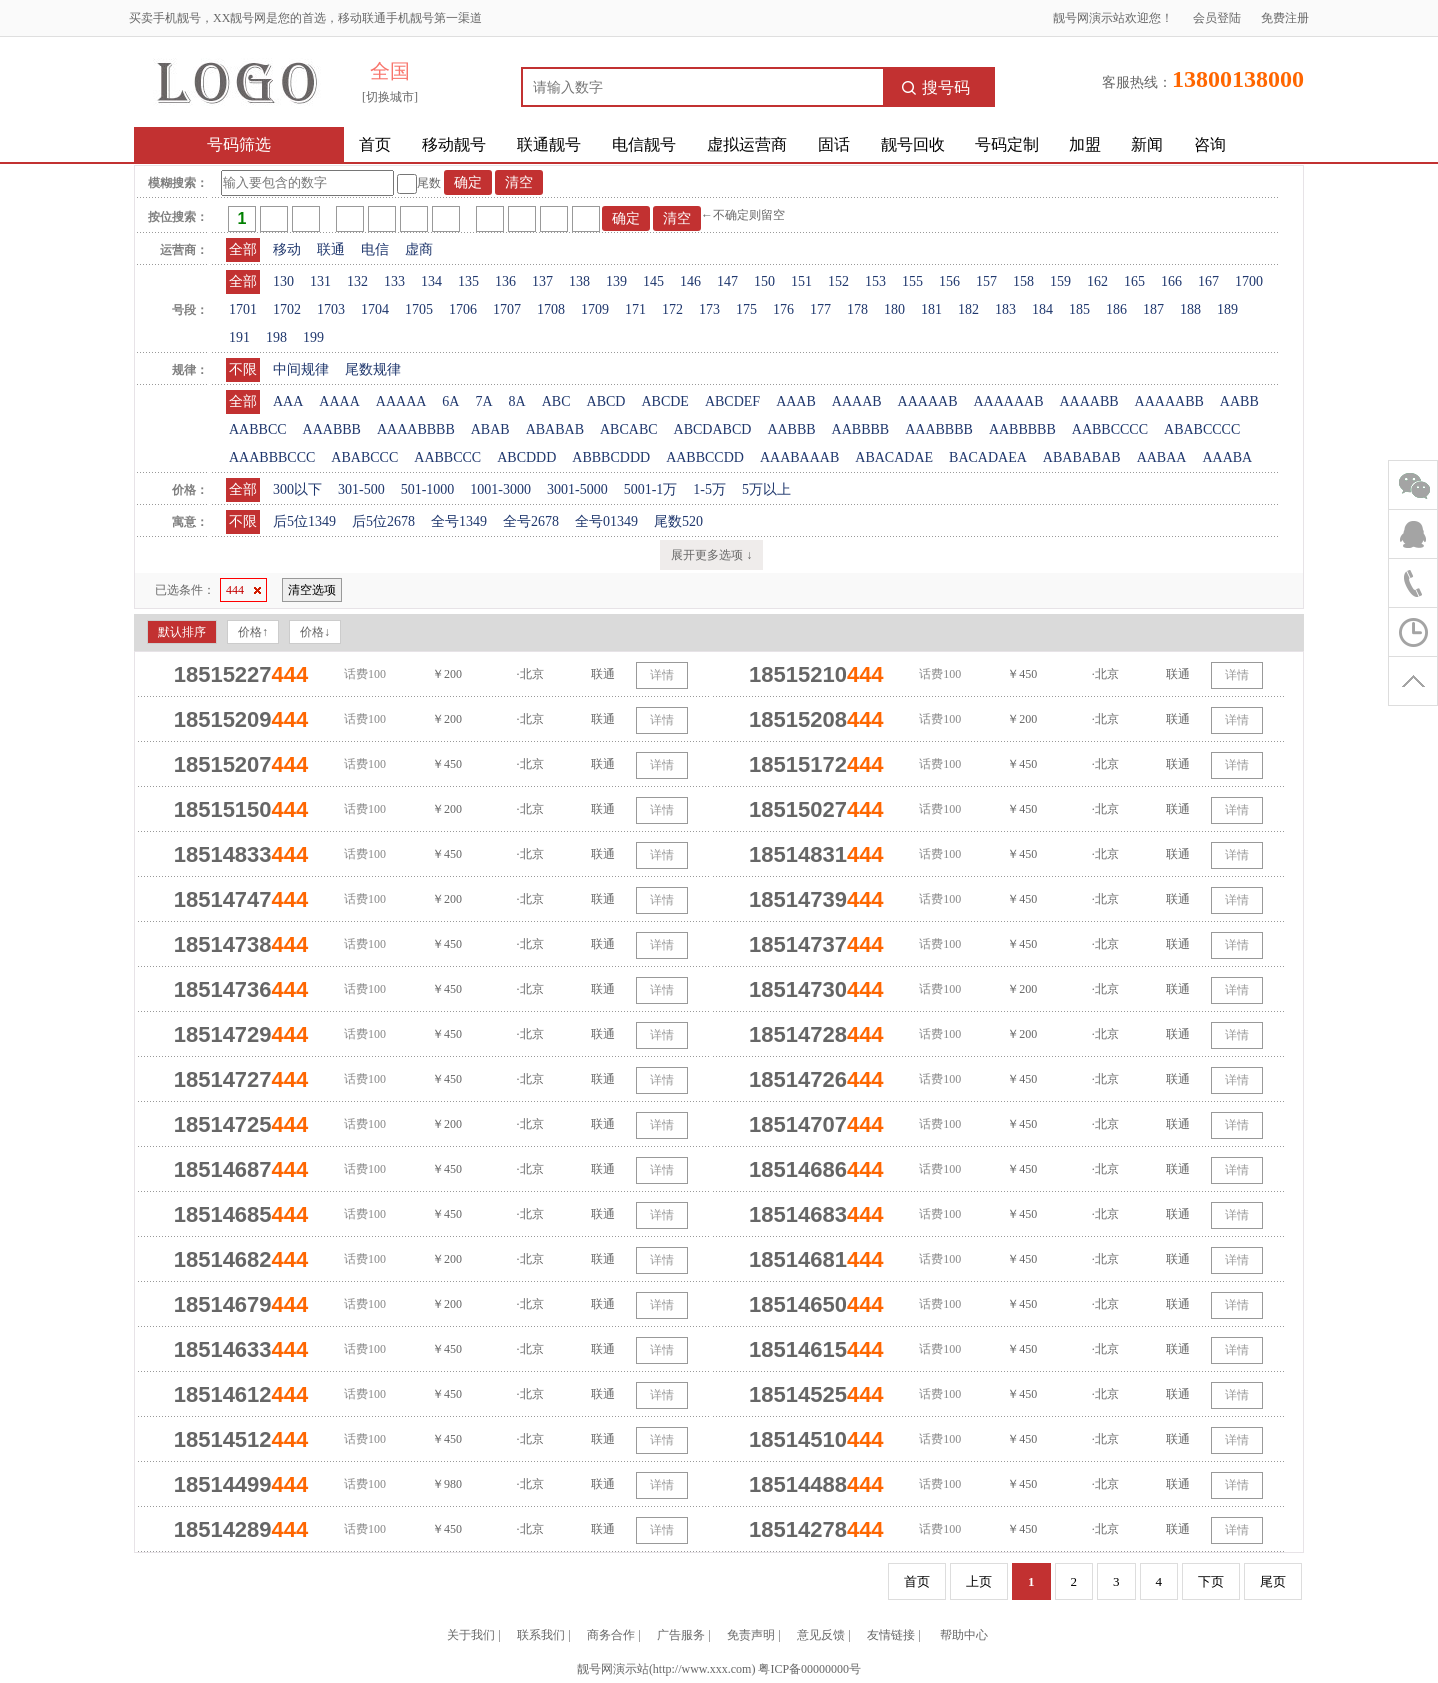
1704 (375, 309)
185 (1079, 309)
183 (1005, 309)
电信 (375, 249)
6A (450, 401)
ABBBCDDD (611, 457)
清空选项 (312, 590)
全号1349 (459, 521)
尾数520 (678, 521)
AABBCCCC (1110, 429)
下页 (1211, 1581)
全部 (243, 249)
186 (1116, 309)
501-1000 (428, 489)
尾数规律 (373, 369)
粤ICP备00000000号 (809, 1669)
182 (968, 309)
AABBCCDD (705, 457)
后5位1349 (304, 521)
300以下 (297, 489)
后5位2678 (383, 521)
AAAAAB (928, 401)
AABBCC (258, 429)
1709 (595, 309)
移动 (287, 249)
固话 (834, 144)
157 (986, 281)
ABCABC (629, 429)
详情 (662, 675)
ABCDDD (526, 457)
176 (783, 309)
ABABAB (555, 429)
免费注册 (1285, 18)
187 (1153, 309)
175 (746, 309)
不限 (243, 369)
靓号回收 (913, 144)
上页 (979, 1581)
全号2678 (531, 521)
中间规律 (301, 369)
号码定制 (1007, 144)
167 (1208, 281)
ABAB (490, 429)
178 (857, 309)
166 (1171, 281)
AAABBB (332, 429)
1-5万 (709, 489)
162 (1097, 281)
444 (243, 590)
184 (1042, 309)
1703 (331, 309)
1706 (463, 309)
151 (801, 281)
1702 (287, 309)
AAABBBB (939, 429)
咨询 (1210, 144)
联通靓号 (549, 144)
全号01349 (606, 521)
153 (875, 281)
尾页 (1273, 1581)
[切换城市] (390, 97)
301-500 (361, 489)
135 (468, 281)
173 (709, 309)
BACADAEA (988, 457)
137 (542, 281)
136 (505, 281)
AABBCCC (447, 457)
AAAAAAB (1008, 401)
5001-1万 (651, 489)
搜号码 (936, 87)
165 (1134, 281)
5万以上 (766, 489)
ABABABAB (1082, 457)
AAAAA (401, 401)
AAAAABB (1169, 401)
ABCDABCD (713, 429)
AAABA (1227, 457)
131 (320, 281)
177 (820, 309)
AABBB (791, 429)
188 (1190, 309)
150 (764, 281)
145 (653, 281)
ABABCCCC (1202, 429)
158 (1023, 281)
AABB (1239, 401)
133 (394, 281)
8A (517, 401)
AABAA (1162, 457)
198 (276, 337)
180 (894, 309)
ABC (556, 401)
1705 (419, 309)
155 (912, 281)
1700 (1249, 281)
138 (579, 281)
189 (1227, 309)
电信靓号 (644, 144)
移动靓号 (454, 144)
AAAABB (1088, 401)
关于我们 (471, 1635)
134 (431, 281)
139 (616, 281)
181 (931, 309)
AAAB (796, 401)
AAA (288, 401)
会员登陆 (1217, 18)
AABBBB (861, 429)
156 (949, 281)
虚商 (419, 249)
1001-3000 (500, 489)
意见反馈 (821, 1635)
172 (672, 309)
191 (239, 337)
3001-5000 (577, 489)
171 (635, 309)
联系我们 (541, 1635)
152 (838, 281)
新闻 (1147, 144)
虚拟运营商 (747, 144)
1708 (551, 309)
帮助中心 (964, 1635)
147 (727, 281)
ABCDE (664, 401)
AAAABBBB (416, 429)
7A (483, 401)
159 (1060, 281)
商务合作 (611, 1635)
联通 (331, 249)
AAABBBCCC (272, 457)
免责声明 (751, 1635)
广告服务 (681, 1635)
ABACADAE (894, 457)
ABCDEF (732, 401)
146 (690, 281)
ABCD (606, 401)
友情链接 (891, 1635)
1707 (507, 309)
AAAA (339, 401)
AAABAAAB (799, 457)
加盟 (1085, 144)
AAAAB (857, 401)
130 (283, 281)
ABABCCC (364, 457)
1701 (243, 309)
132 (357, 281)
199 (313, 337)
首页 (375, 144)
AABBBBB (1022, 429)
